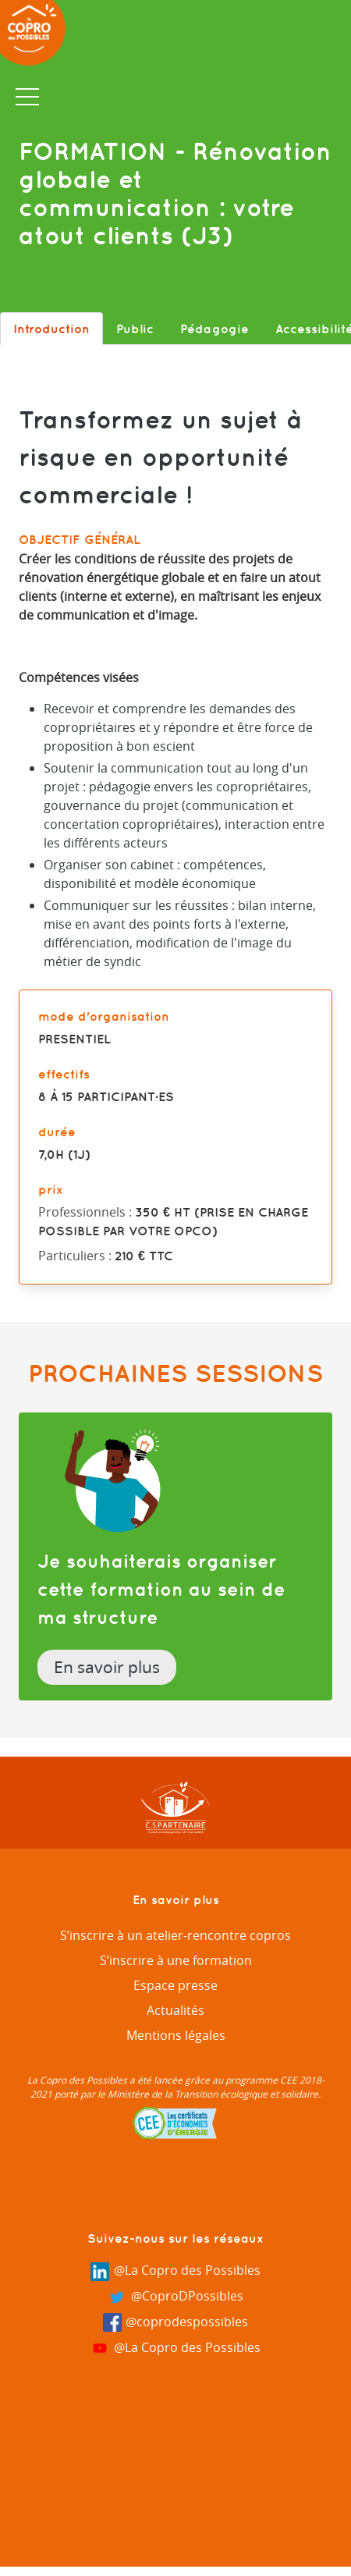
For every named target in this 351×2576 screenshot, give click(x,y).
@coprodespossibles (176, 2323)
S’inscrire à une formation (176, 1960)
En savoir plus (107, 1667)
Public (135, 329)
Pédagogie (214, 329)
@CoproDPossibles (175, 2297)
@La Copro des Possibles (175, 2271)
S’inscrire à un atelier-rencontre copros (175, 1935)
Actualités (175, 2010)
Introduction (51, 329)
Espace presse (175, 1985)
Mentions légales (175, 2035)
